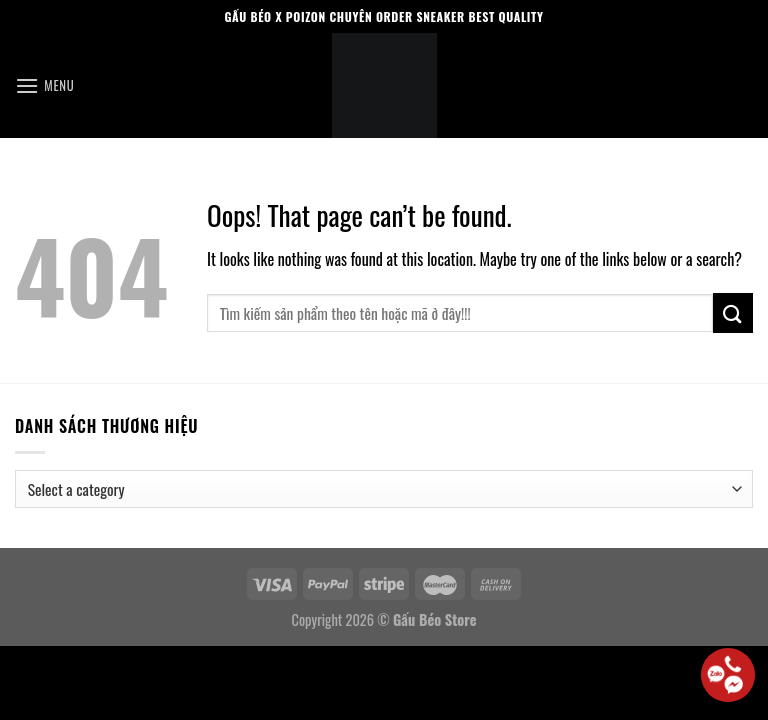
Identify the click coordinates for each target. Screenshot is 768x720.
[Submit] (733, 312)
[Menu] (44, 85)
